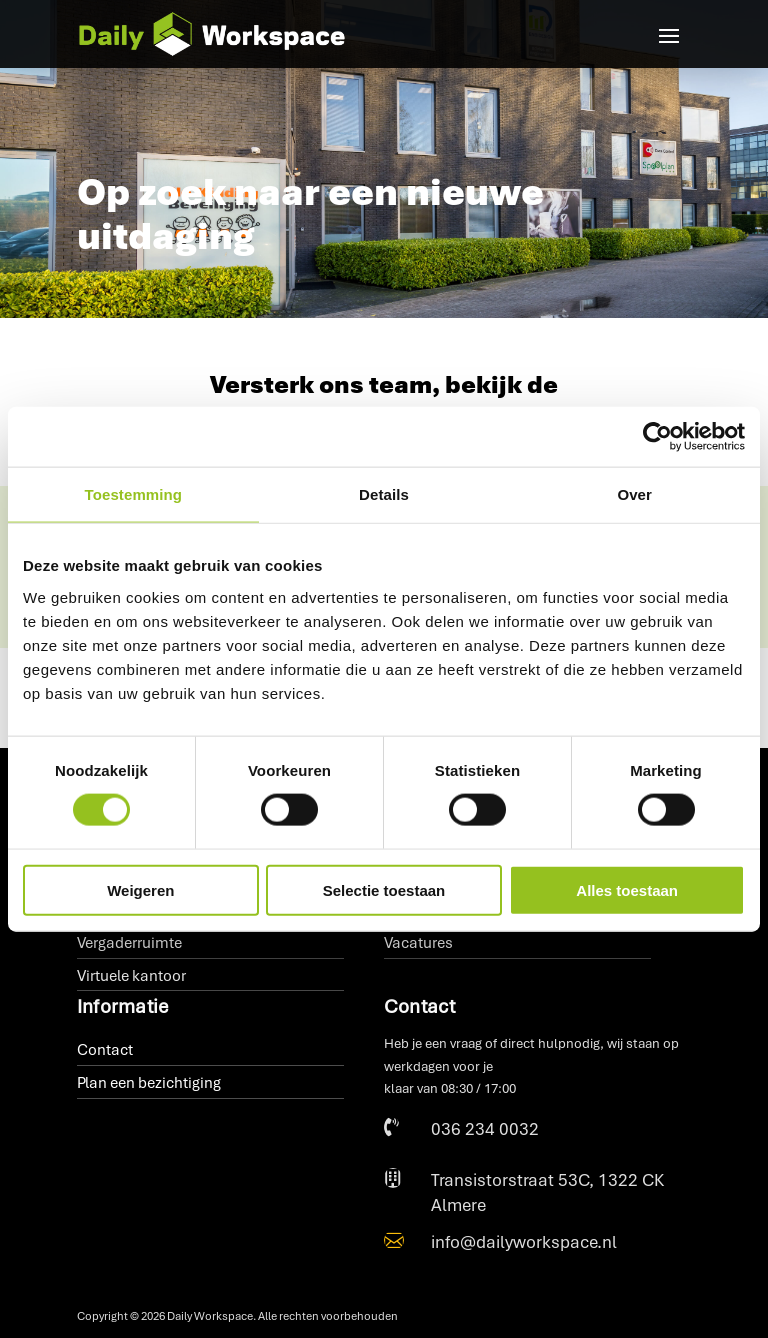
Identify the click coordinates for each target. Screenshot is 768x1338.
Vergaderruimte (129, 943)
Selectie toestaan (384, 889)
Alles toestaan (627, 889)
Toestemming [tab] (134, 494)
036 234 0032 (485, 1129)
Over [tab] (634, 494)
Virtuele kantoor (131, 976)
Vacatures (418, 943)
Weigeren (140, 889)
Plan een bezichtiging (149, 1083)
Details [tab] (384, 494)
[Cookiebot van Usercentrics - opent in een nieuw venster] (657, 437)
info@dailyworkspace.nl (524, 1242)
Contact (105, 1050)
